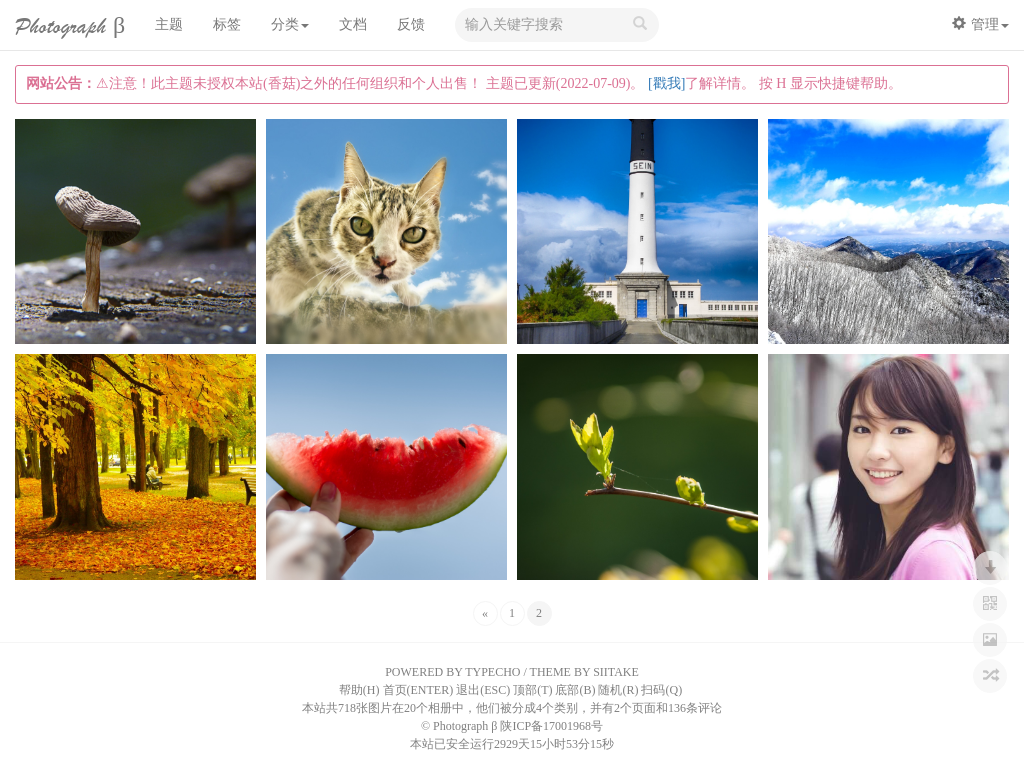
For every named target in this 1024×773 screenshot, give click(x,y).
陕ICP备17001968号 (551, 726)
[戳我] (666, 83)
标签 (227, 24)
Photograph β (70, 26)
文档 (353, 24)
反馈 (411, 24)
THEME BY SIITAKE (584, 672)
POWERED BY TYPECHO (452, 672)
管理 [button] (980, 24)
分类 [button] (290, 24)
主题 (169, 24)
